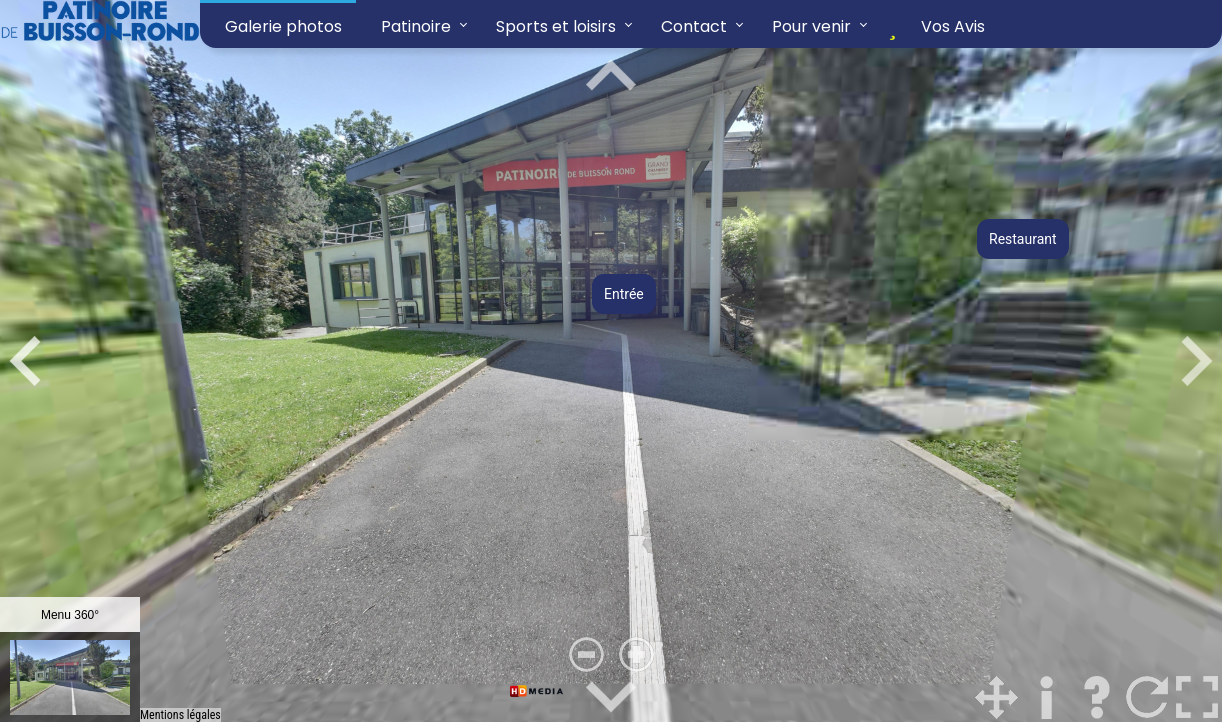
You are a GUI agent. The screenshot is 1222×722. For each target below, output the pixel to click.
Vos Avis (933, 26)
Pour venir (811, 26)
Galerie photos (283, 26)
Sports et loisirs (556, 26)
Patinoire (416, 26)
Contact (694, 26)
